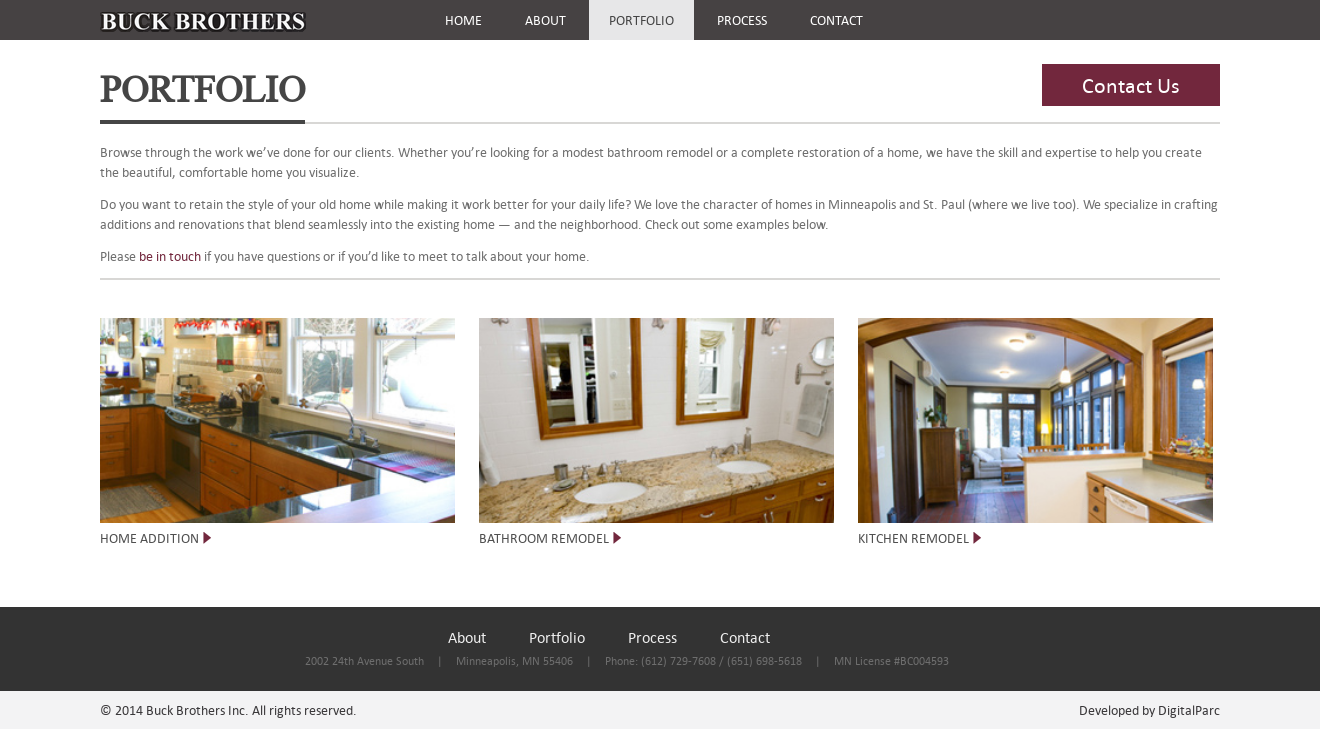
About (467, 637)
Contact (745, 637)
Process (652, 637)
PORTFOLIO (641, 20)
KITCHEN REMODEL (913, 538)
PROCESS (742, 20)
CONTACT (836, 20)
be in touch (168, 256)
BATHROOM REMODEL (544, 538)
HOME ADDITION (149, 538)
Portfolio (557, 637)
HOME (463, 20)
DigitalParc (1189, 710)
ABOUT (545, 20)
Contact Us (1131, 85)
